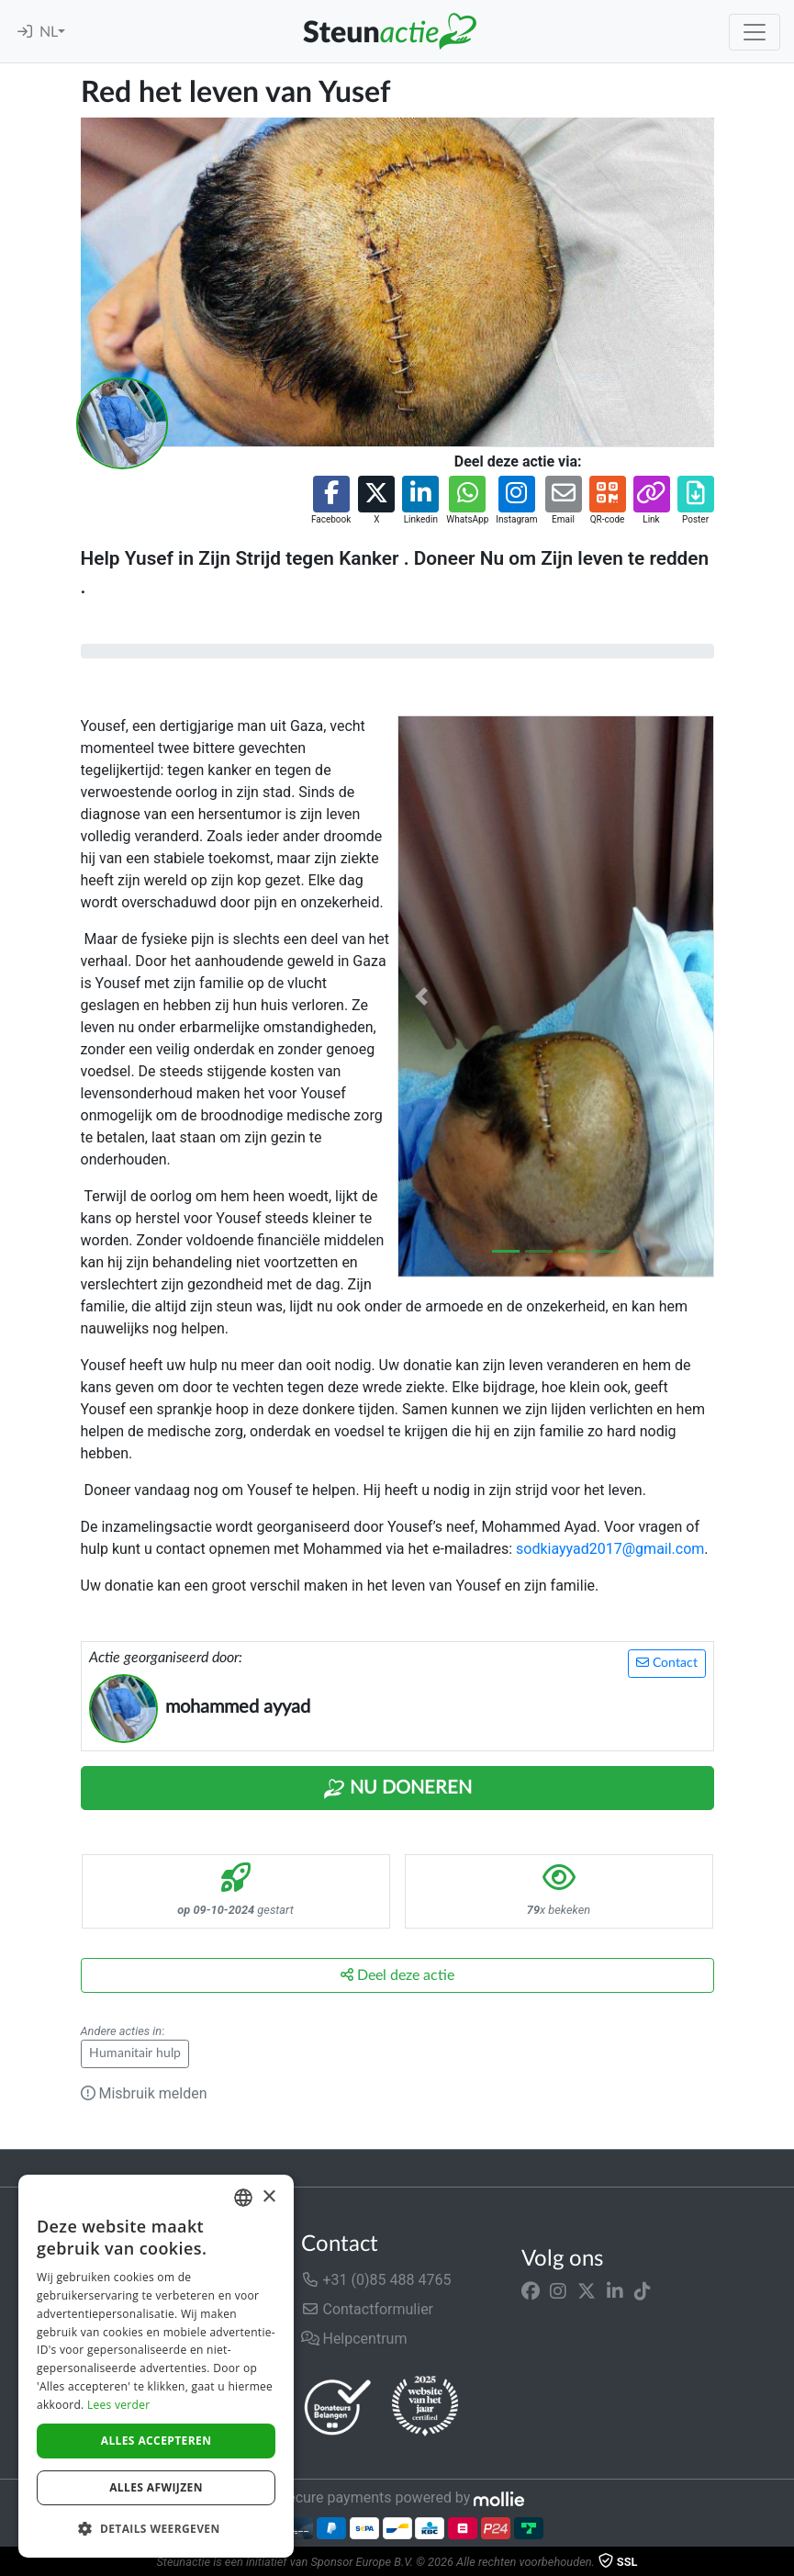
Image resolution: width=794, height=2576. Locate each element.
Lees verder (119, 2405)
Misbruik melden (144, 2093)
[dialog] (156, 2366)
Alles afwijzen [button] (156, 2487)
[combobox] (243, 2197)
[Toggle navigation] (754, 32)
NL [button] (48, 32)
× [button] (268, 2197)
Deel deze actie (397, 1975)
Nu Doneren (397, 1789)
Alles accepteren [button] (156, 2440)
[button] (331, 501)
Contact (667, 1663)
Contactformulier (367, 2309)
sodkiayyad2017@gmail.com (610, 1549)
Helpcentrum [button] (354, 2338)
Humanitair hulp (135, 2053)
